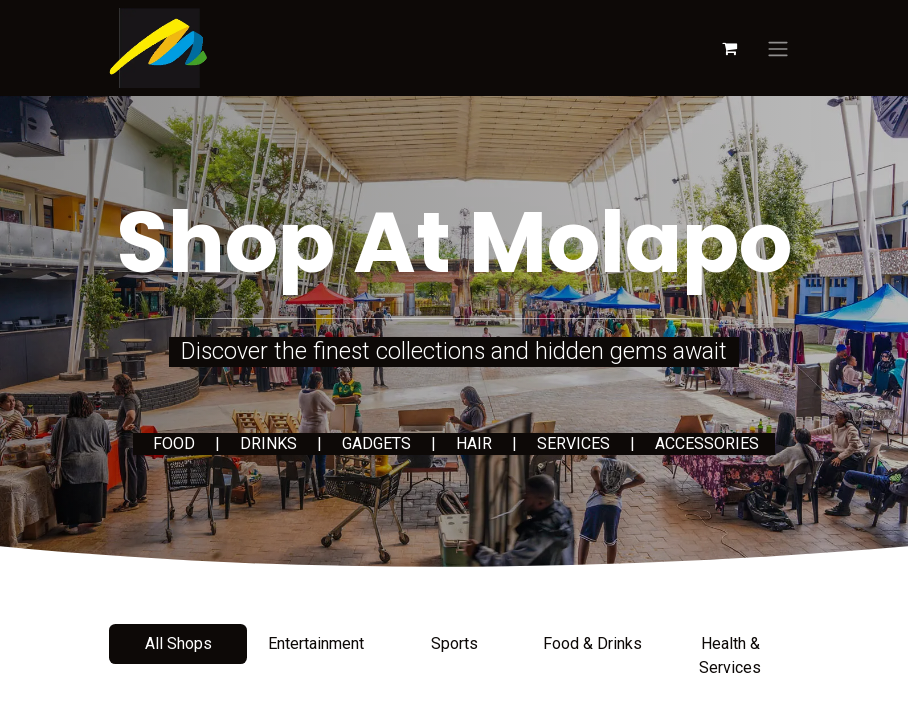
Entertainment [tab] (316, 643)
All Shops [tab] (178, 643)
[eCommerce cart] (729, 48)
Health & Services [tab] (730, 655)
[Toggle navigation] (778, 48)
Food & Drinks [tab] (592, 643)
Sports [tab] (454, 643)
